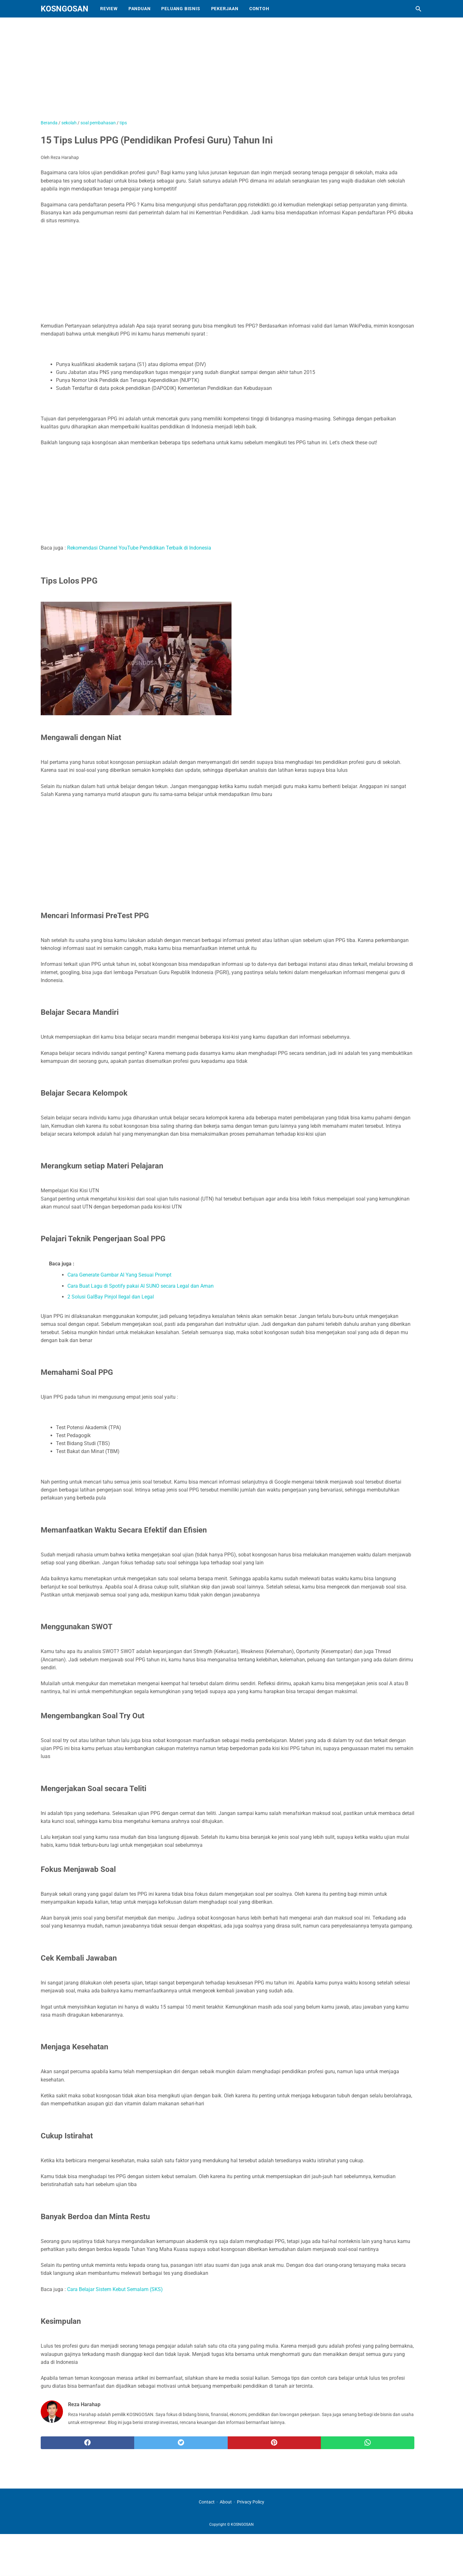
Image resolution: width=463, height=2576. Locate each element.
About (226, 2501)
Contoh (259, 8)
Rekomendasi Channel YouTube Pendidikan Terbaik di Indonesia (139, 548)
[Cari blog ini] (418, 9)
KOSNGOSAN (64, 8)
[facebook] (87, 2442)
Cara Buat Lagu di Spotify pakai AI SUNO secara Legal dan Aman (140, 1286)
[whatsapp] (367, 2442)
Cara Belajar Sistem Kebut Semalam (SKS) (115, 2289)
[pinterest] (274, 2442)
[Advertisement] (200, 71)
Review (109, 8)
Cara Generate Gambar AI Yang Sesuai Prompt (119, 1275)
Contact (207, 2501)
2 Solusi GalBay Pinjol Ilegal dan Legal (110, 1297)
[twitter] (181, 2442)
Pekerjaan (224, 8)
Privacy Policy (250, 2501)
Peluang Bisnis (180, 8)
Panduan (139, 8)
